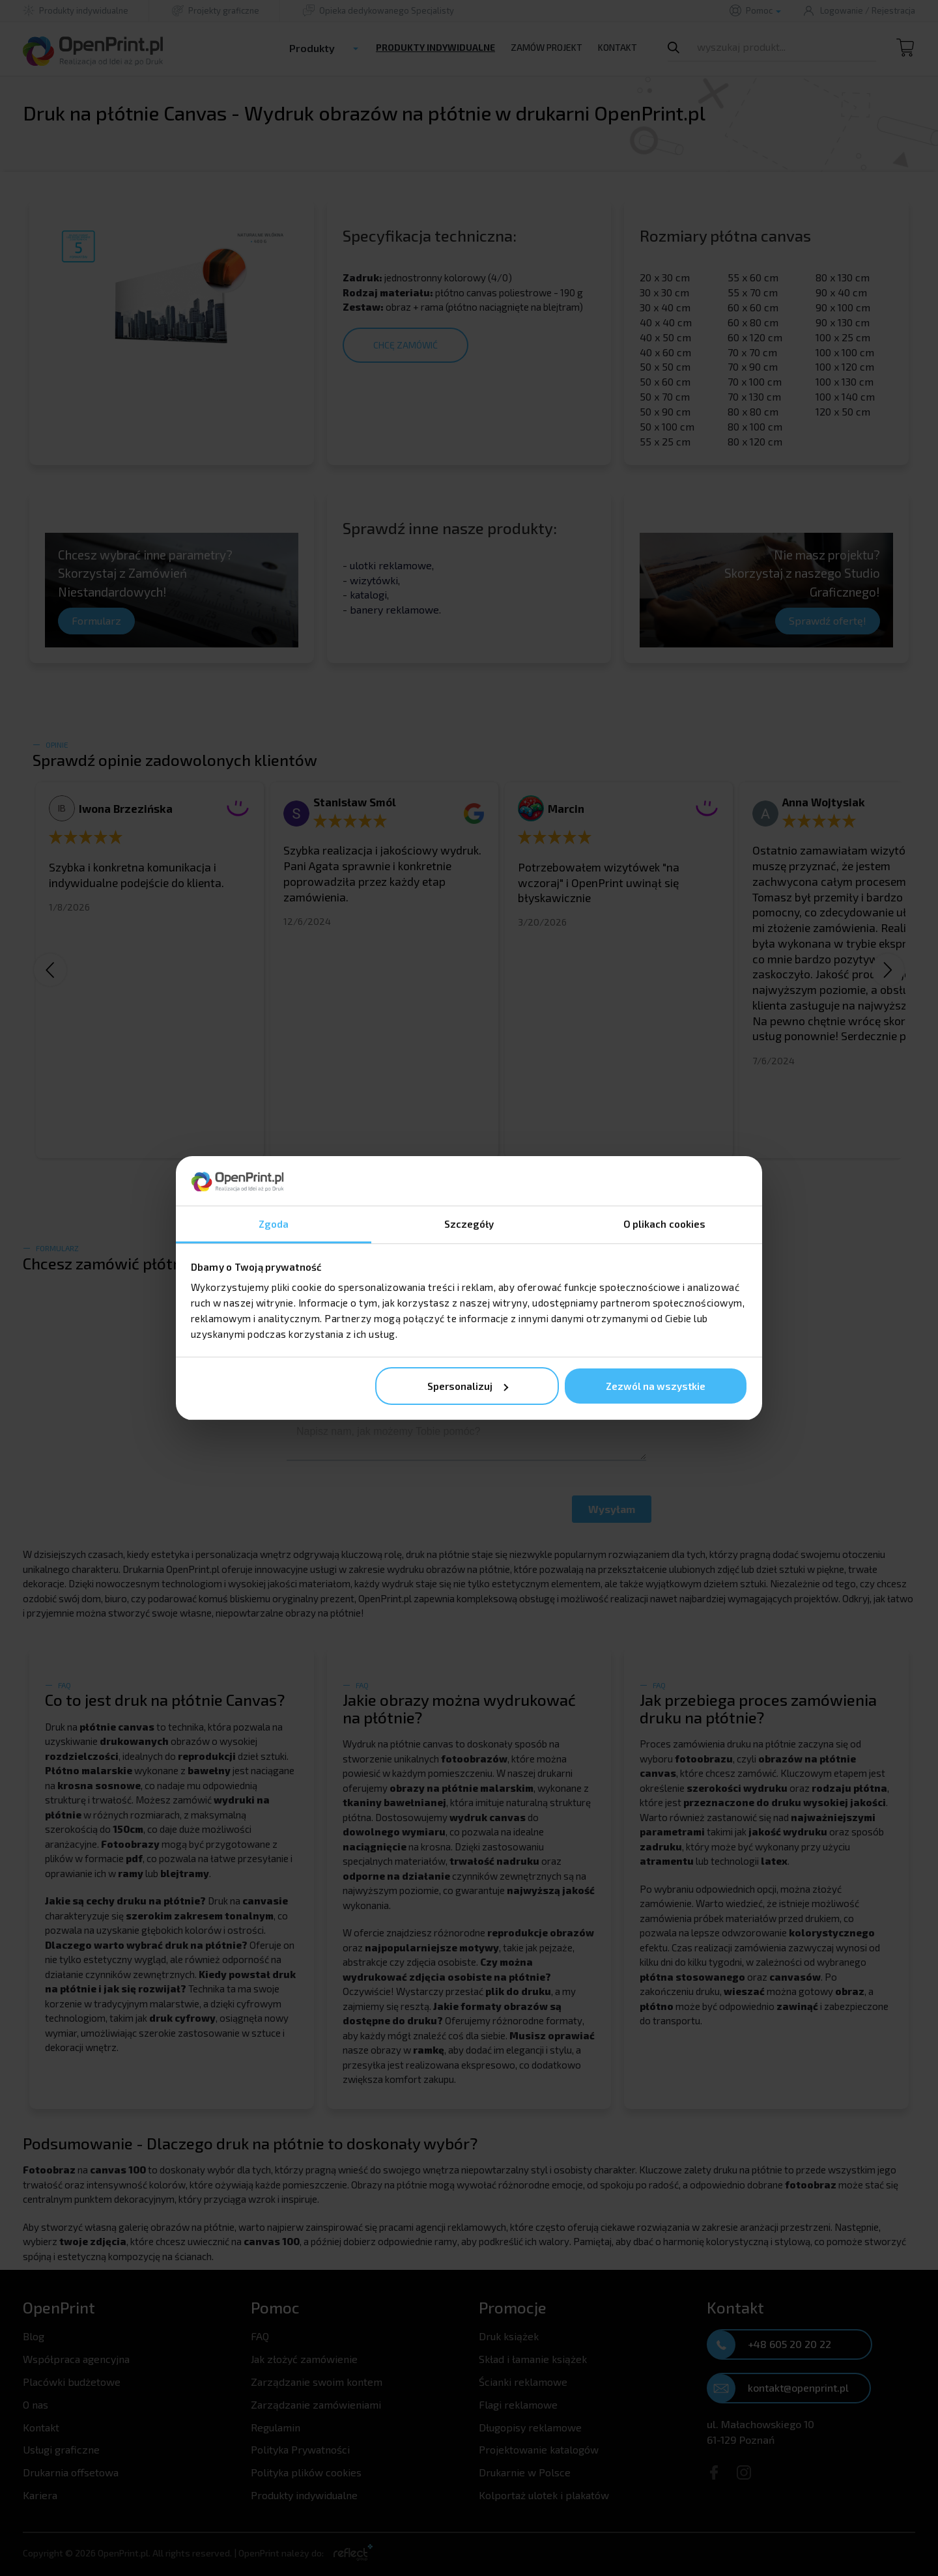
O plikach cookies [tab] (664, 1224)
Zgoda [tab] (274, 1224)
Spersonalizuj (467, 1386)
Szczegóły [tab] (469, 1224)
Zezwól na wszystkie (655, 1386)
